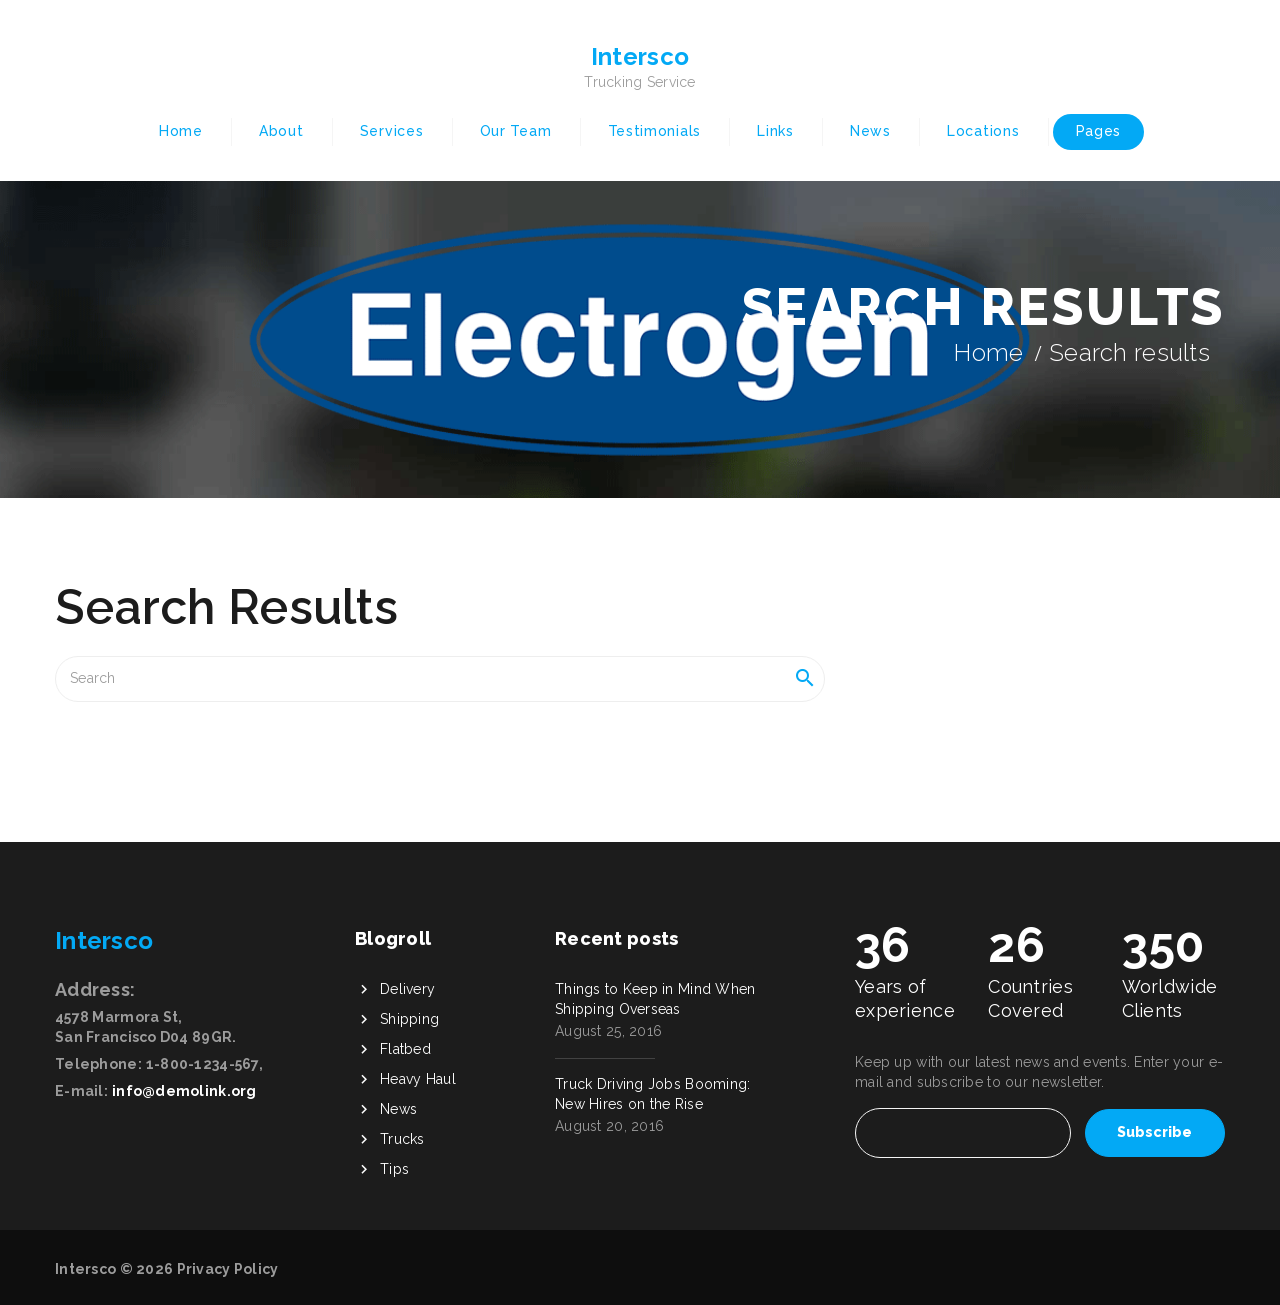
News (870, 131)
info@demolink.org (184, 1091)
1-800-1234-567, (204, 1064)
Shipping (409, 1019)
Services (392, 131)
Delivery (407, 989)
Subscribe (1154, 1132)
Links (775, 131)
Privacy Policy (228, 1269)
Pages (1099, 131)
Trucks (402, 1139)
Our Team (516, 131)
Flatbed (405, 1049)
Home (181, 131)
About (281, 131)
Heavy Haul (418, 1079)
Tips (394, 1169)
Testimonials (654, 131)
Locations (983, 131)
